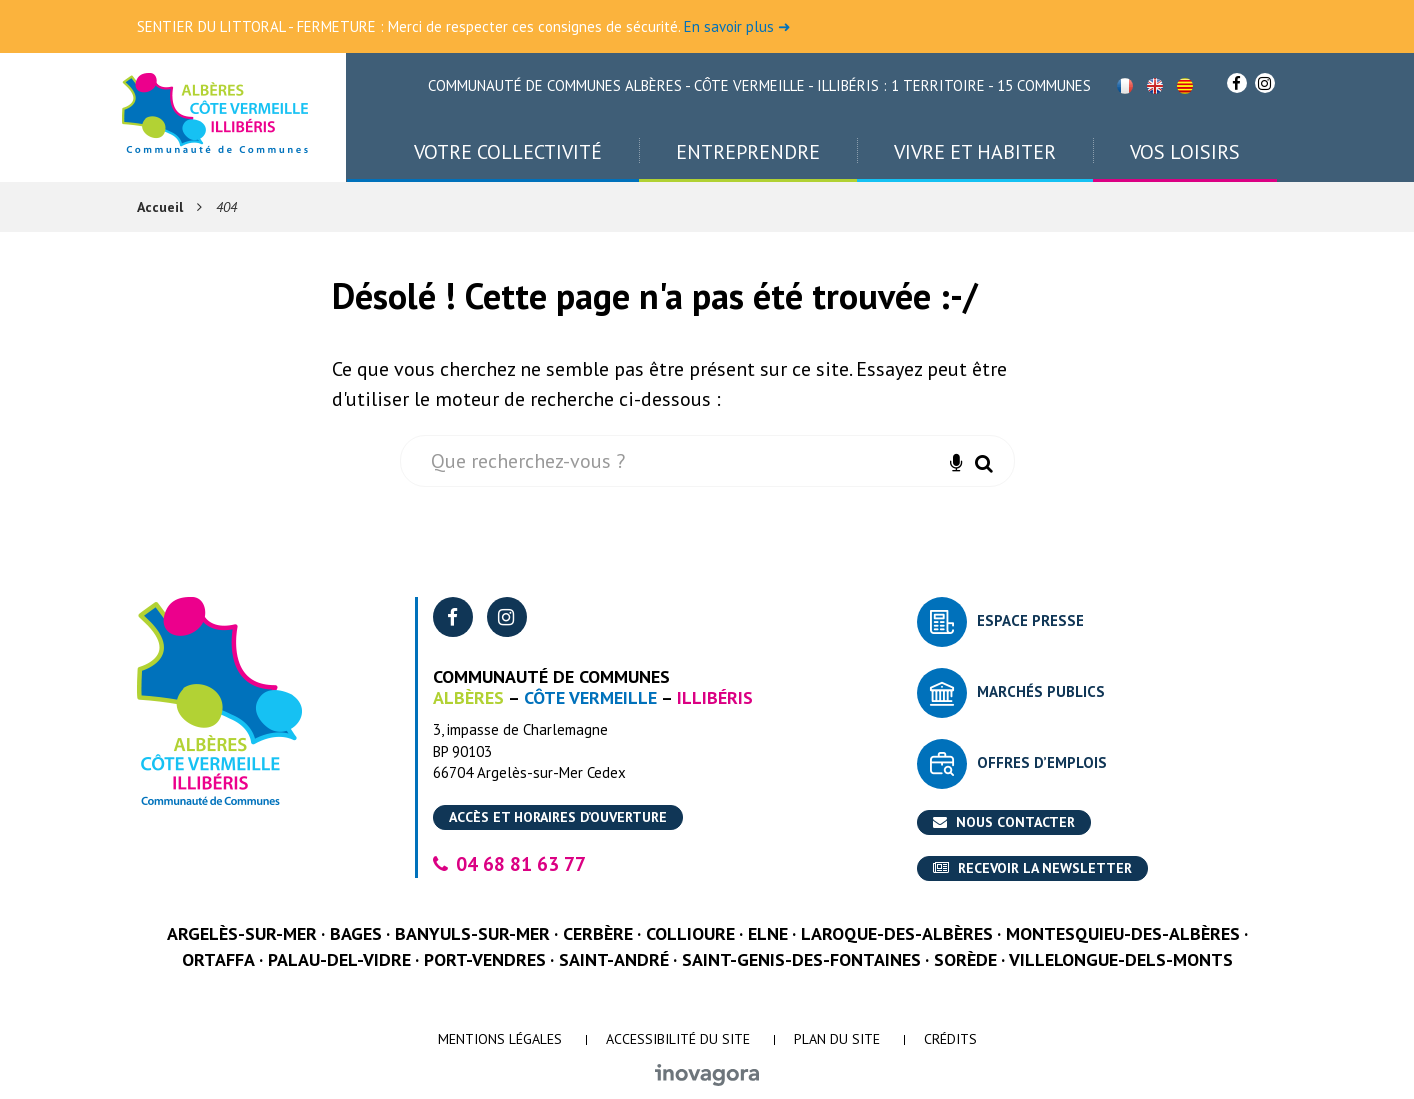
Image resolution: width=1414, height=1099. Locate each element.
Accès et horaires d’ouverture (558, 817)
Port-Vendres (485, 959)
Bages (356, 933)
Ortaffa (218, 959)
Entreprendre (748, 152)
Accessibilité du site (678, 1039)
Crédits (950, 1039)
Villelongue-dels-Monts (1121, 959)
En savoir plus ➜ (737, 26)
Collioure (690, 933)
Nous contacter (1004, 822)
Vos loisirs (1185, 152)
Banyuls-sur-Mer (472, 933)
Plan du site (837, 1039)
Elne (768, 933)
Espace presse (1030, 620)
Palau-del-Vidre (339, 959)
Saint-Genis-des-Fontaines (801, 959)
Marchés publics (1041, 691)
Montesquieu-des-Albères (1123, 933)
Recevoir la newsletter (1032, 868)
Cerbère (598, 933)
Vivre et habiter (975, 152)
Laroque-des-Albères (897, 933)
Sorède (965, 959)
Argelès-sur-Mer (242, 933)
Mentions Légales (500, 1039)
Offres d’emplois (1042, 762)
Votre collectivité (508, 152)
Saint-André (614, 959)
